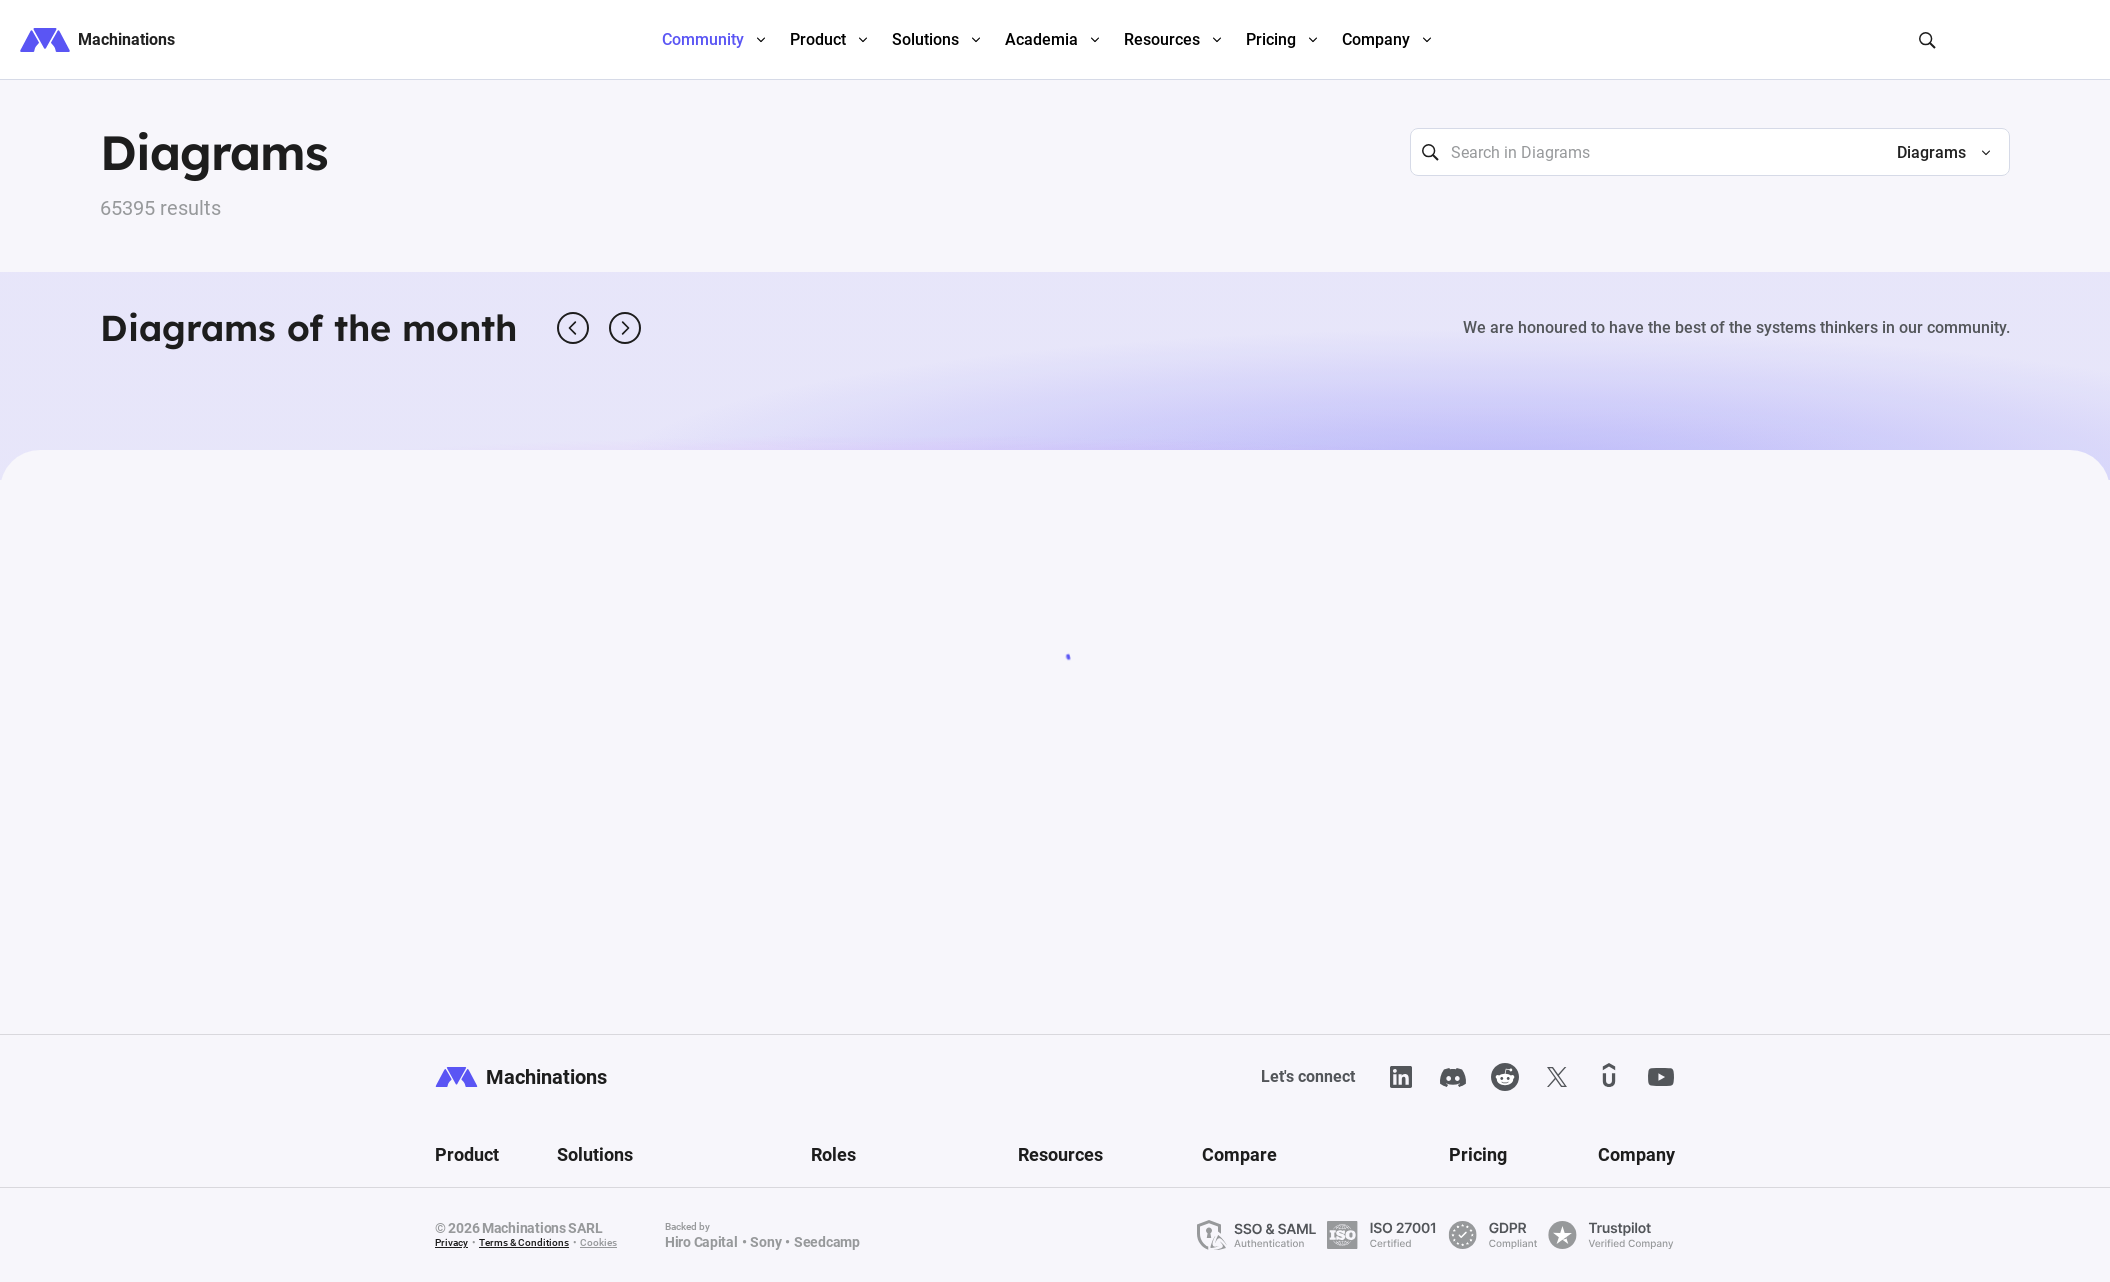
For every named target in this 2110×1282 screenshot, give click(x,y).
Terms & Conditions (524, 1242)
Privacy (451, 1242)
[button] (1935, 153)
